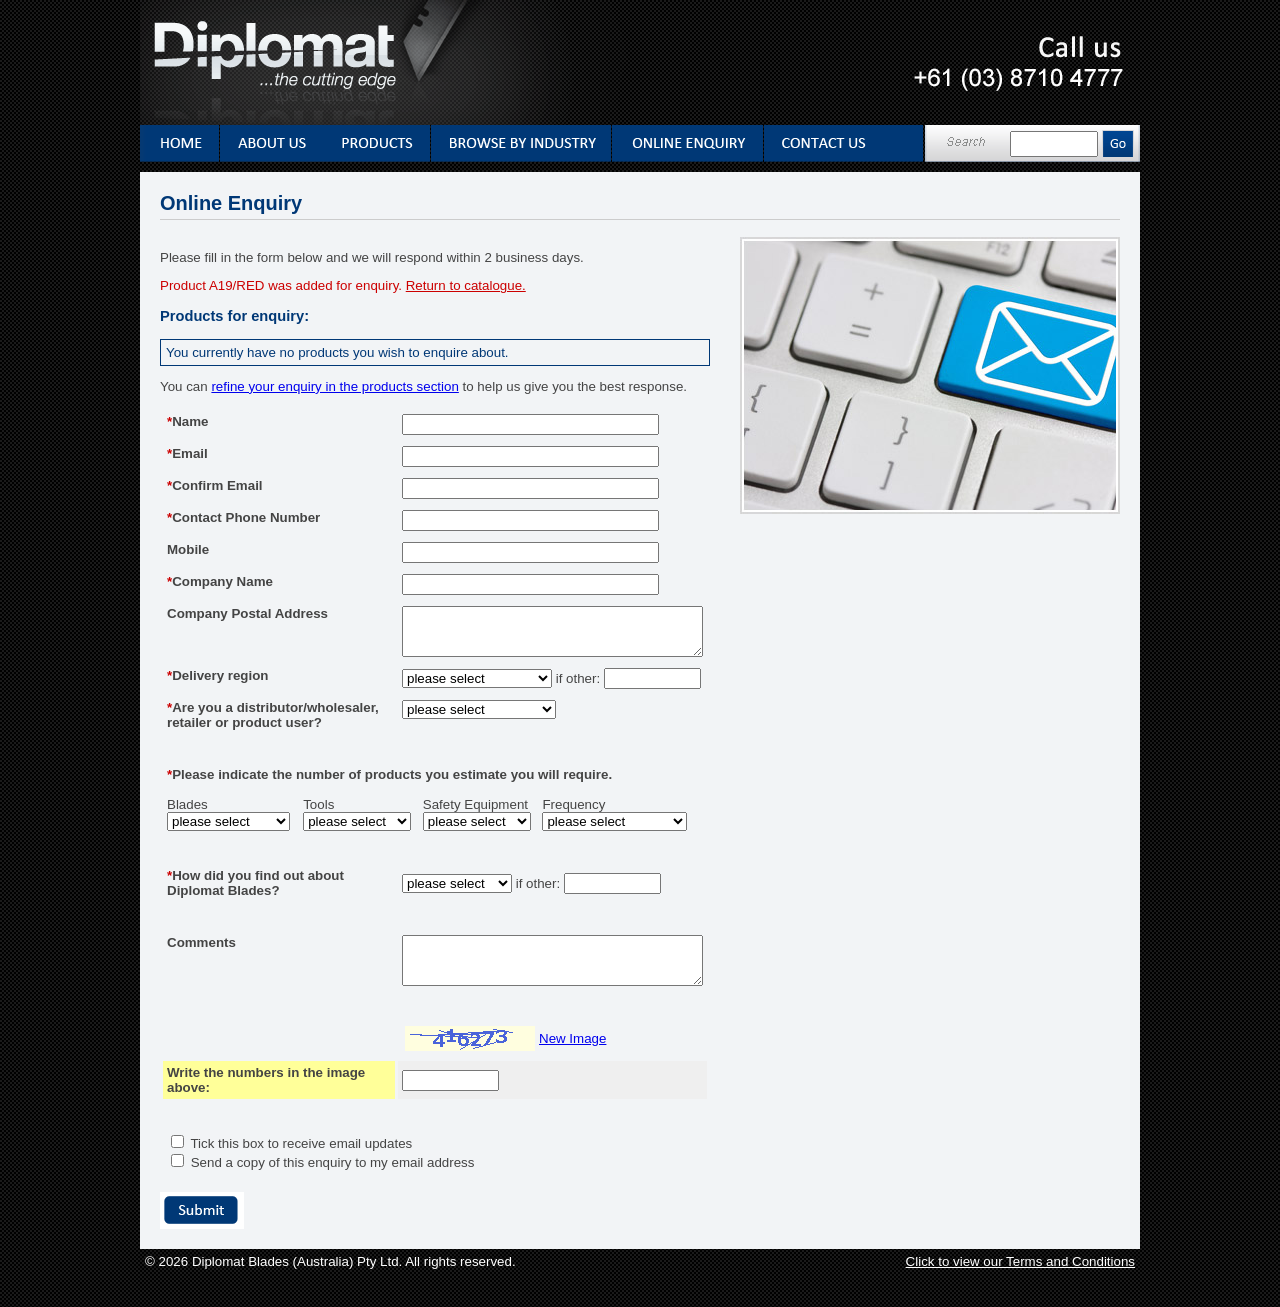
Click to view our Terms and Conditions (1020, 1294)
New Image (537, 1071)
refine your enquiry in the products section (334, 386)
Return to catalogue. (466, 285)
